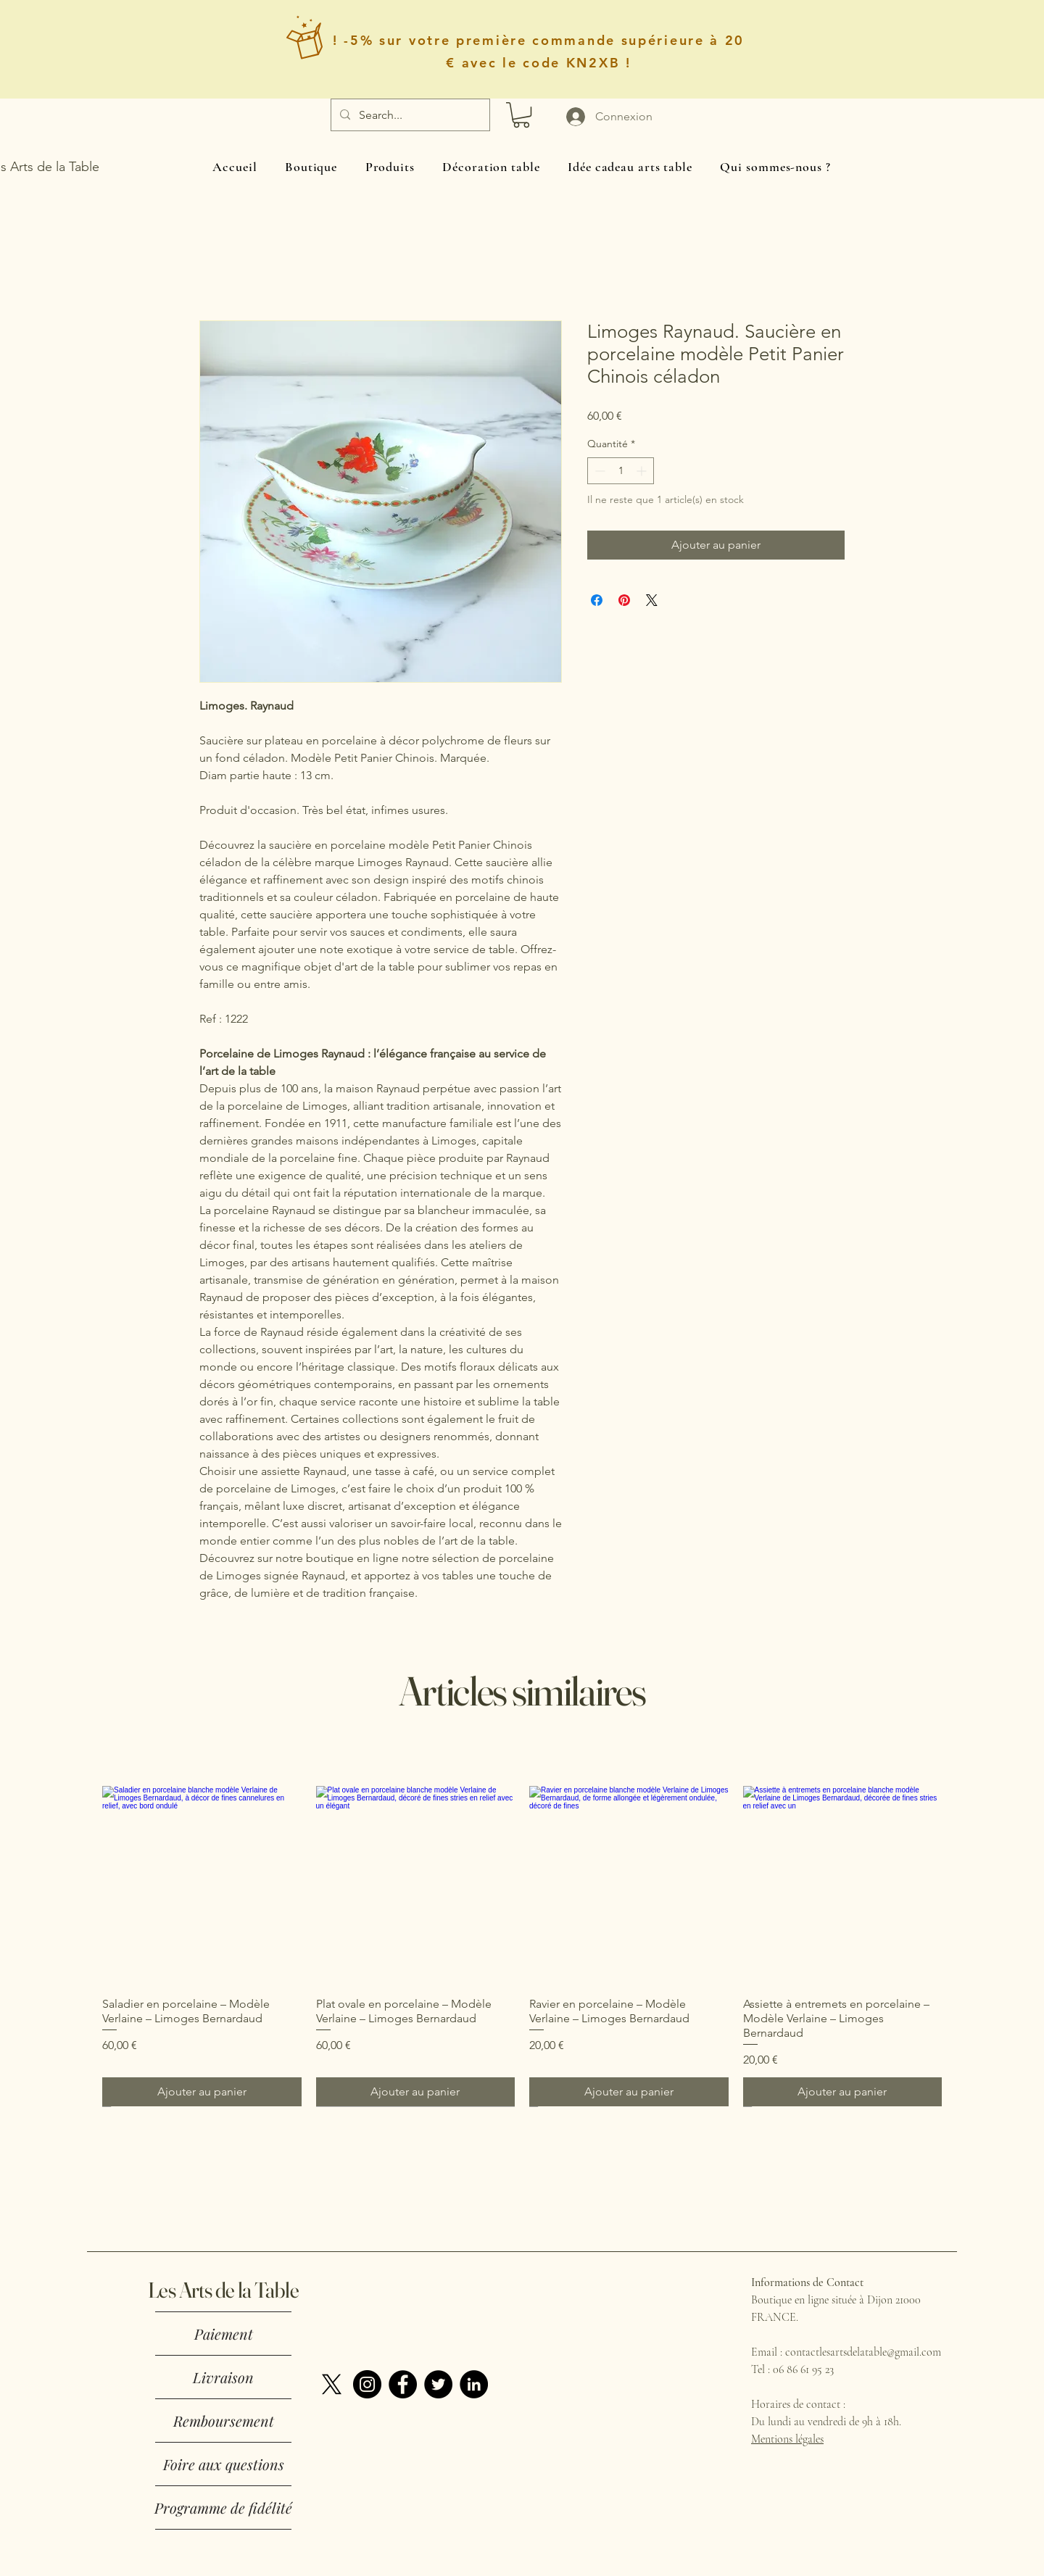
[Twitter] (438, 2384)
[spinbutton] (621, 470)
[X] (332, 2384)
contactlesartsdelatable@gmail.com (863, 2352)
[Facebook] (403, 2384)
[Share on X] (651, 600)
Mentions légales (787, 2439)
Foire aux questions (223, 2464)
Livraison (223, 2377)
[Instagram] (367, 2384)
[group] (522, 1946)
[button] (521, 115)
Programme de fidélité (223, 2507)
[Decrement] (598, 470)
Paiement (223, 2333)
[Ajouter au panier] (202, 2091)
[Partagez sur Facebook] (596, 600)
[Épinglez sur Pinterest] (624, 600)
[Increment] (643, 470)
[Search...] (409, 114)
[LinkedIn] (474, 2384)
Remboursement (223, 2420)
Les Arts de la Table (223, 2290)
